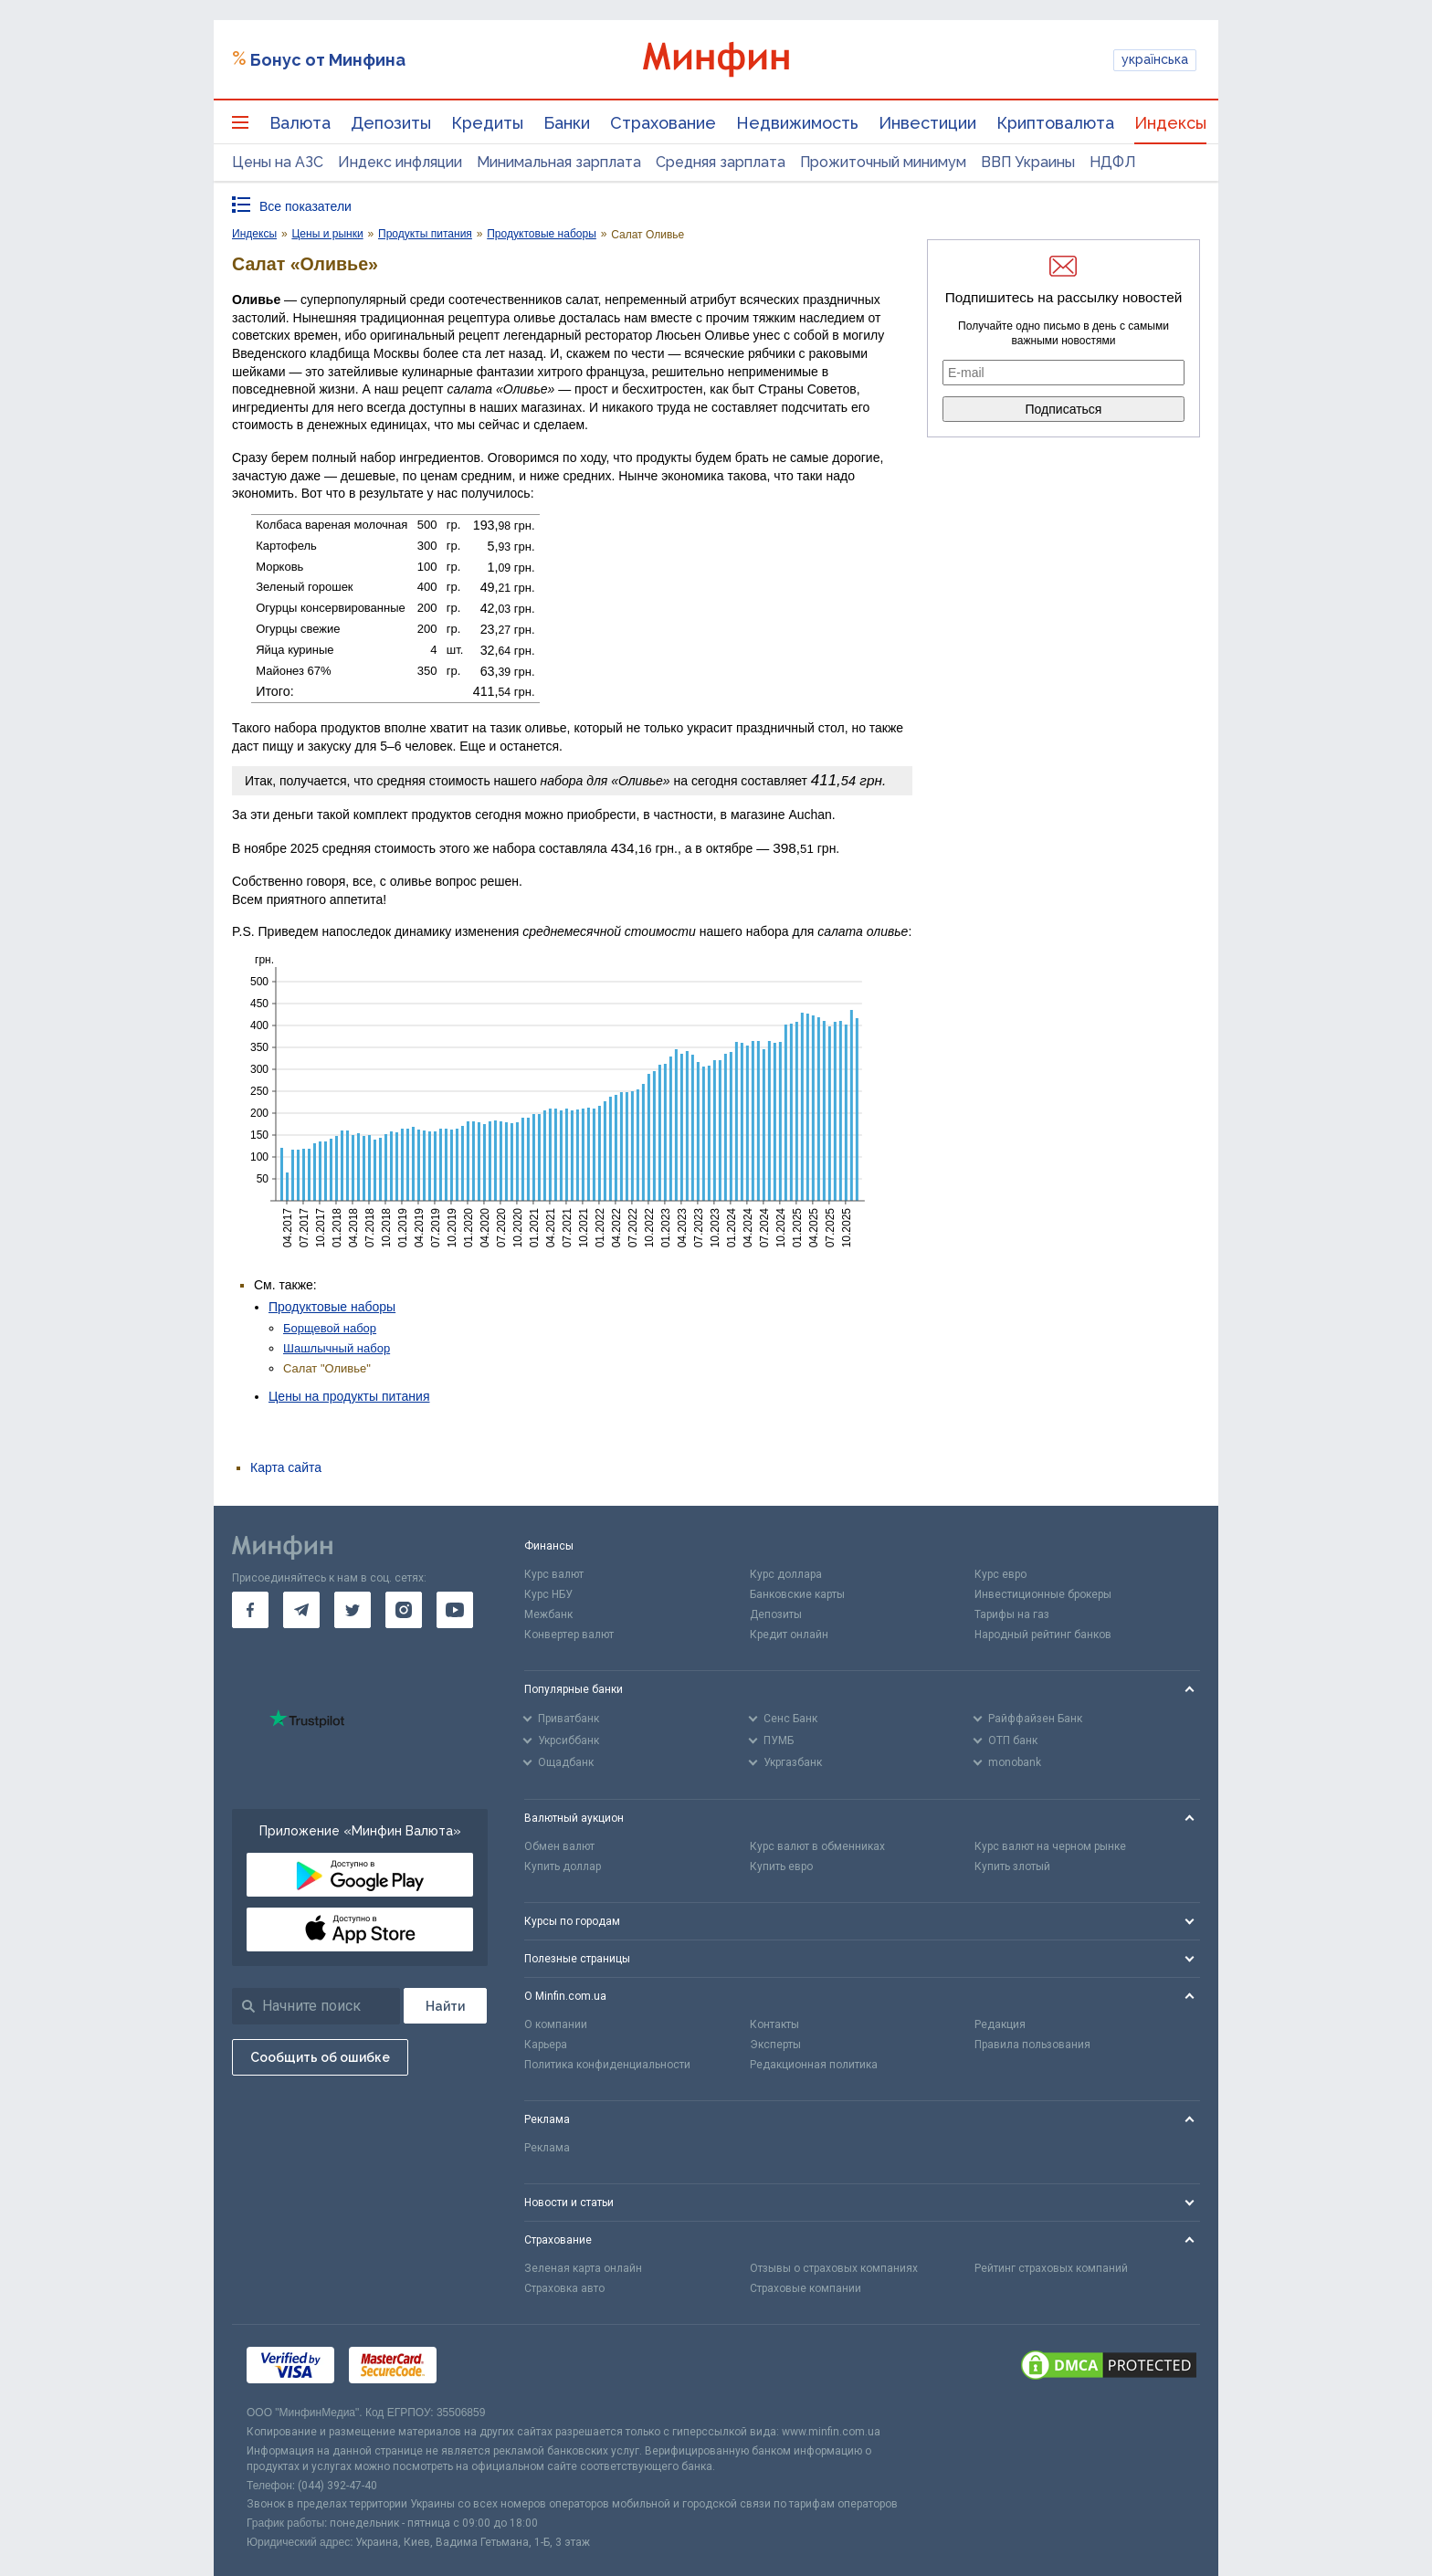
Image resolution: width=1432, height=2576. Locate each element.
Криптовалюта (1055, 122)
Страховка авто (564, 2288)
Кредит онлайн (789, 1634)
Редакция (1000, 2024)
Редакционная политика (814, 2064)
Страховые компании (805, 2288)
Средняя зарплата (720, 162)
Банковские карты (797, 1594)
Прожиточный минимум (883, 162)
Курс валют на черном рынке (1050, 1846)
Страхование (663, 122)
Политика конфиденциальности (607, 2064)
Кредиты (487, 122)
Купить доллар (562, 1866)
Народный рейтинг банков (1042, 1634)
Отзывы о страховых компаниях (834, 2268)
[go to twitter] (352, 1610)
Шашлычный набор (336, 1348)
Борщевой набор (329, 1328)
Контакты (774, 2024)
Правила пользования (1032, 2044)
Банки (566, 122)
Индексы (1170, 122)
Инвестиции (927, 122)
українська (1154, 59)
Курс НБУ (548, 1594)
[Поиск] (445, 2006)
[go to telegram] (301, 1610)
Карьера (545, 2044)
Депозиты (391, 122)
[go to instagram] (403, 1610)
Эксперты (775, 2044)
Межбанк (548, 1614)
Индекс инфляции (400, 162)
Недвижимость (797, 122)
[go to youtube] (455, 1610)
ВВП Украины (1028, 162)
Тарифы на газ (1011, 1614)
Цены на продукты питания (348, 1396)
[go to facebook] (250, 1610)
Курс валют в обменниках (817, 1846)
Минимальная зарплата (559, 162)
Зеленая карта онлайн (583, 2268)
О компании (555, 2024)
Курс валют (554, 1574)
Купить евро (781, 1866)
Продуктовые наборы (331, 1306)
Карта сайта (285, 1467)
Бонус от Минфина (327, 59)
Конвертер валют (569, 1634)
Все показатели (305, 206)
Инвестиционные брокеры (1042, 1594)
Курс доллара (786, 1574)
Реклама (547, 2147)
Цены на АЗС (277, 162)
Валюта (300, 122)
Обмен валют (559, 1846)
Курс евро (1000, 1574)
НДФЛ (1113, 162)
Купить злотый (1012, 1866)
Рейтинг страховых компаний (1051, 2268)
